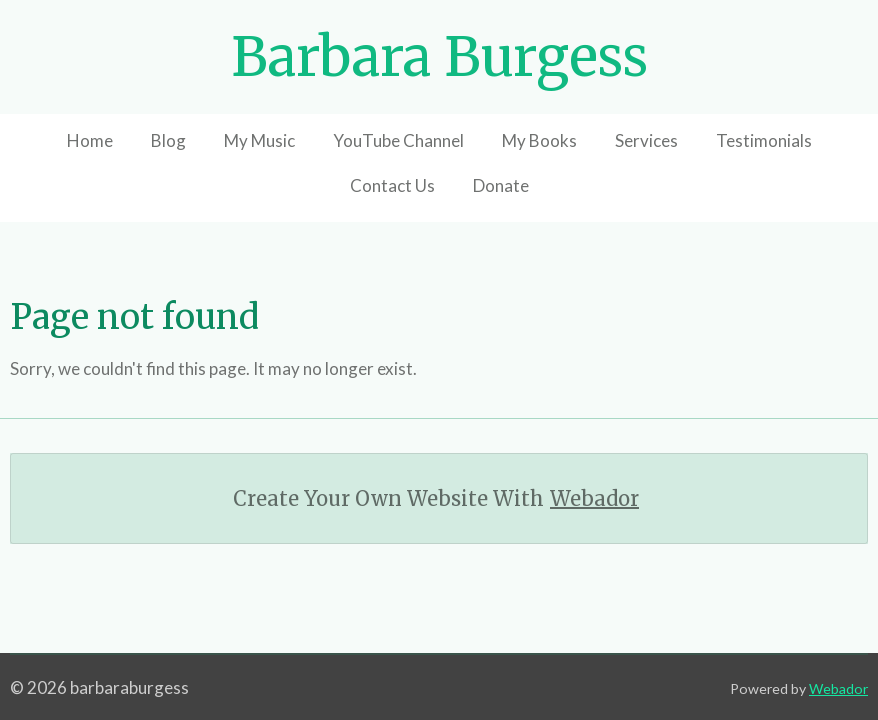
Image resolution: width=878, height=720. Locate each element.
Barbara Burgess (439, 57)
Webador (594, 498)
